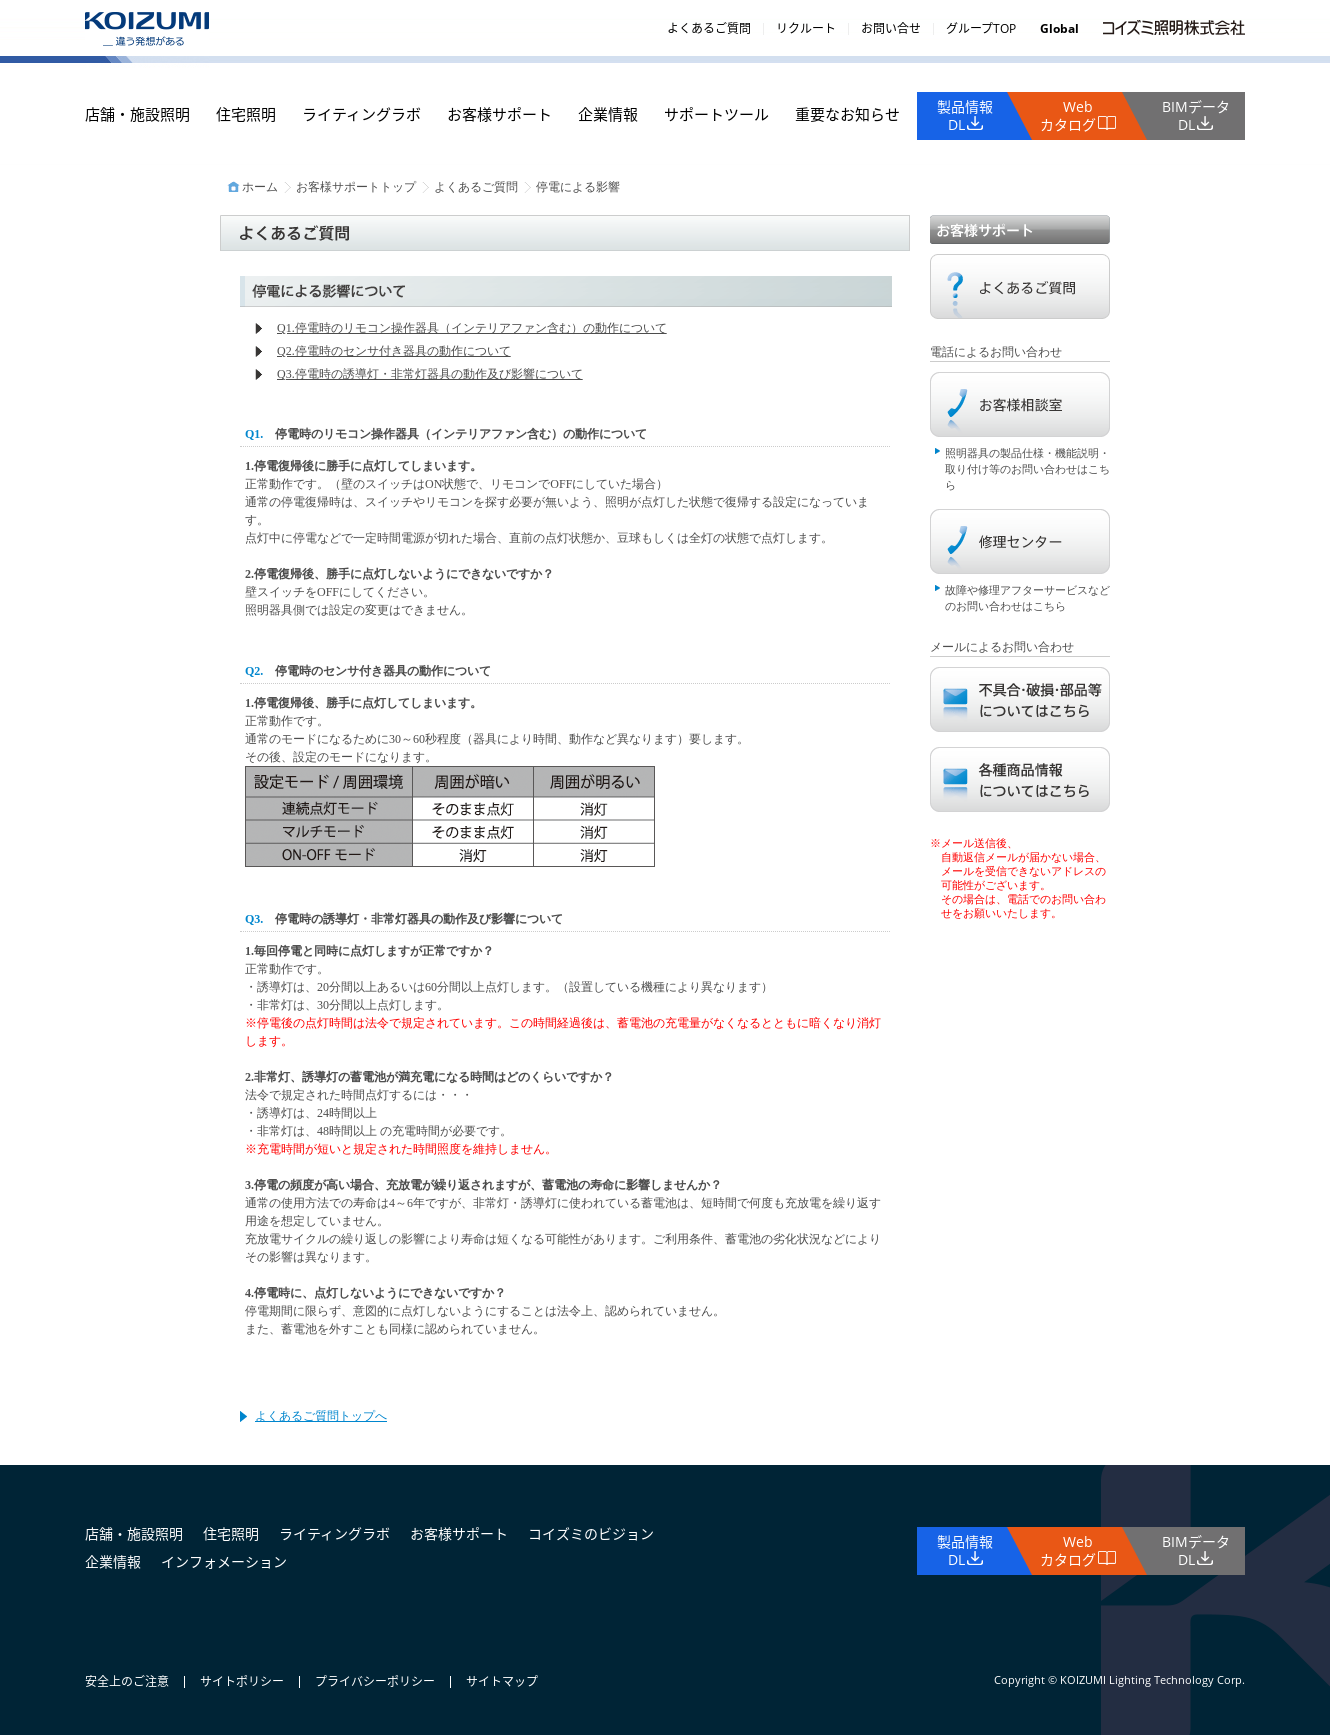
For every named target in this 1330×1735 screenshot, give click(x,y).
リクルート (806, 28)
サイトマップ (502, 1681)
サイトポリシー (242, 1681)
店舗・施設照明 (137, 114)
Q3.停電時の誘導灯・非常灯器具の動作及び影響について (430, 374)
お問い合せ (891, 28)
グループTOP (981, 28)
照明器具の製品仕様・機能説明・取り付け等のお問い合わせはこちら (1027, 469)
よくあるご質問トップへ (321, 1416)
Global (1059, 28)
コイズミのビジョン (591, 1533)
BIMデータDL (1196, 115)
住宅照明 (246, 114)
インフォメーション (224, 1561)
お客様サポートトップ (356, 187)
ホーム (260, 187)
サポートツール (716, 114)
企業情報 (608, 114)
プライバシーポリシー (375, 1681)
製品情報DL (965, 115)
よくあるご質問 (709, 28)
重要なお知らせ (847, 114)
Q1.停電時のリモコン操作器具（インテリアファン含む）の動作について (472, 328)
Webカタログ (1068, 115)
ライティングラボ (361, 114)
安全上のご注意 (127, 1681)
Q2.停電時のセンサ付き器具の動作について (394, 351)
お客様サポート (499, 114)
